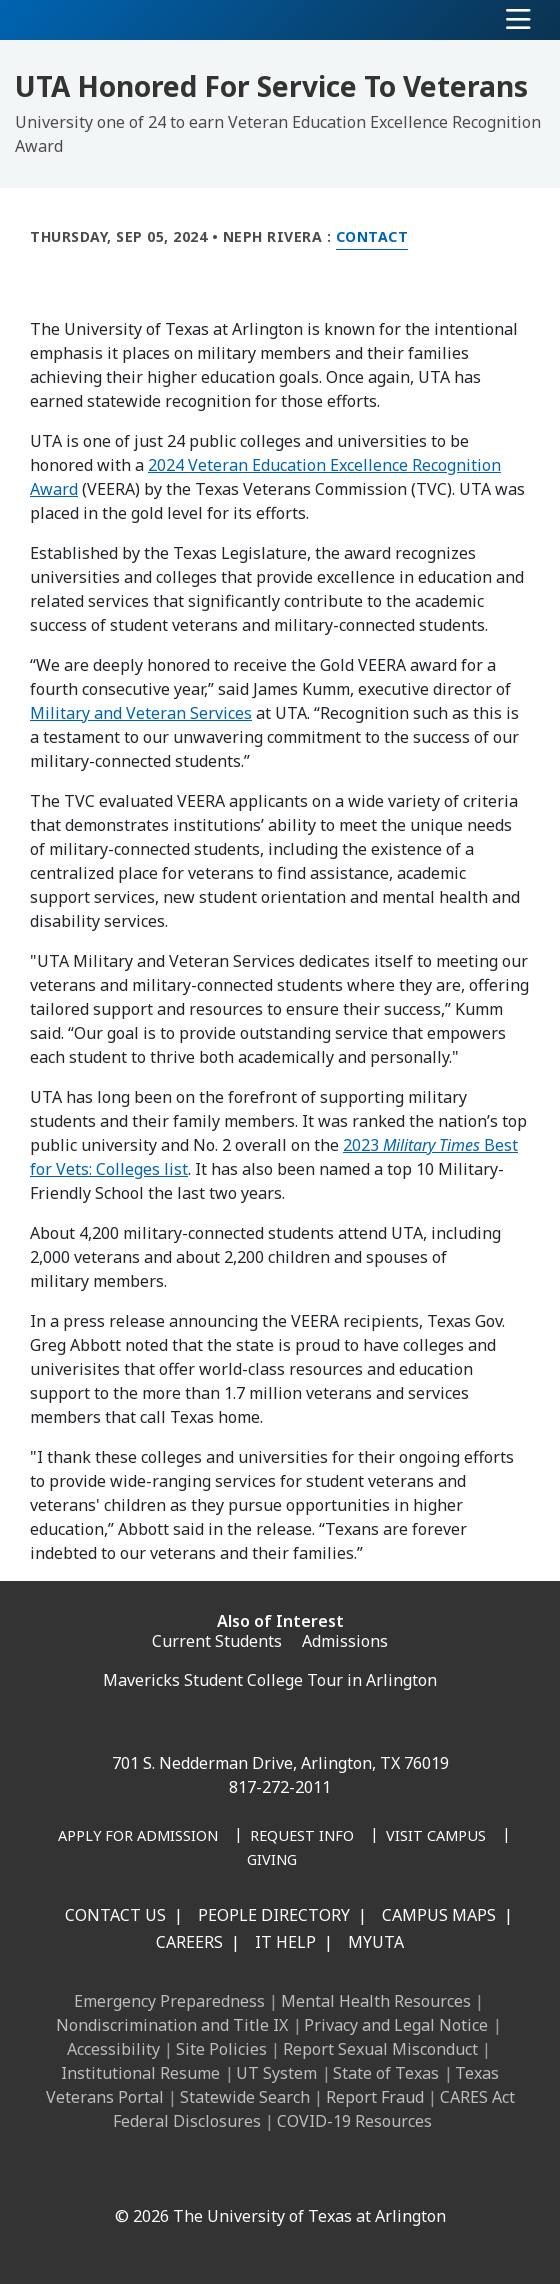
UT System (276, 2073)
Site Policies (221, 2049)
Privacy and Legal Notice (396, 2025)
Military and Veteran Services (141, 713)
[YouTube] (296, 2173)
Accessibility (113, 2049)
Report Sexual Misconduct (380, 2049)
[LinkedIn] (164, 2173)
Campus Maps (439, 1915)
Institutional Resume (140, 2073)
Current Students (217, 1641)
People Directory (274, 1915)
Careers (189, 1942)
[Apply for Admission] (138, 1837)
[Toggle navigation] (518, 20)
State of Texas (386, 2073)
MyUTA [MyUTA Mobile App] (376, 1942)
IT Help (285, 1942)
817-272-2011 (280, 1787)
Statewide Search (245, 2097)
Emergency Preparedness (169, 2001)
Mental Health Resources (376, 2001)
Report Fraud (375, 2097)
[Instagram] (208, 2173)
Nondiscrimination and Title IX (172, 2025)
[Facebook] (120, 2173)
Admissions (345, 1641)
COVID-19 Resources (354, 2121)
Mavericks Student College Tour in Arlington (270, 1680)
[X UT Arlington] (252, 2173)
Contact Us (115, 1915)
